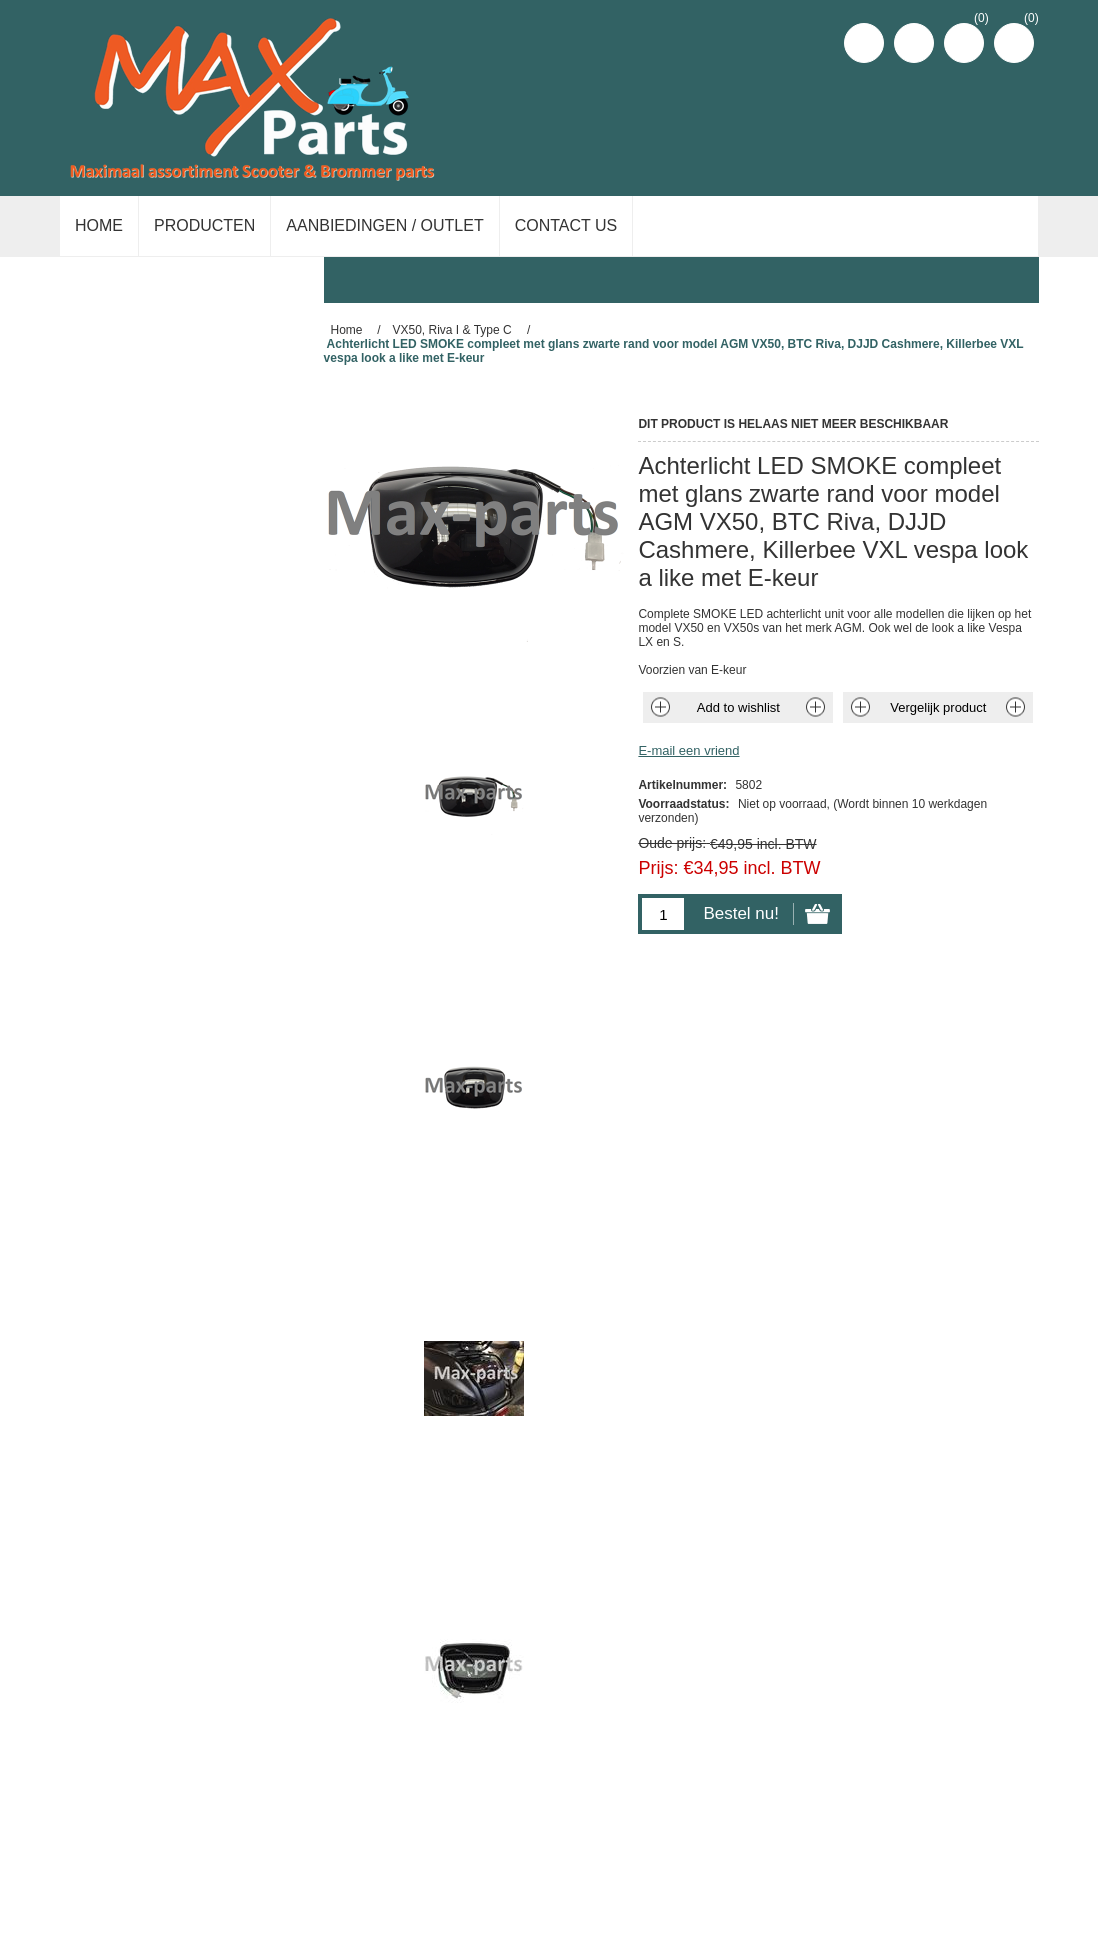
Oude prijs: (672, 843)
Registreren (864, 43)
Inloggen (914, 43)
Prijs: (658, 868)
